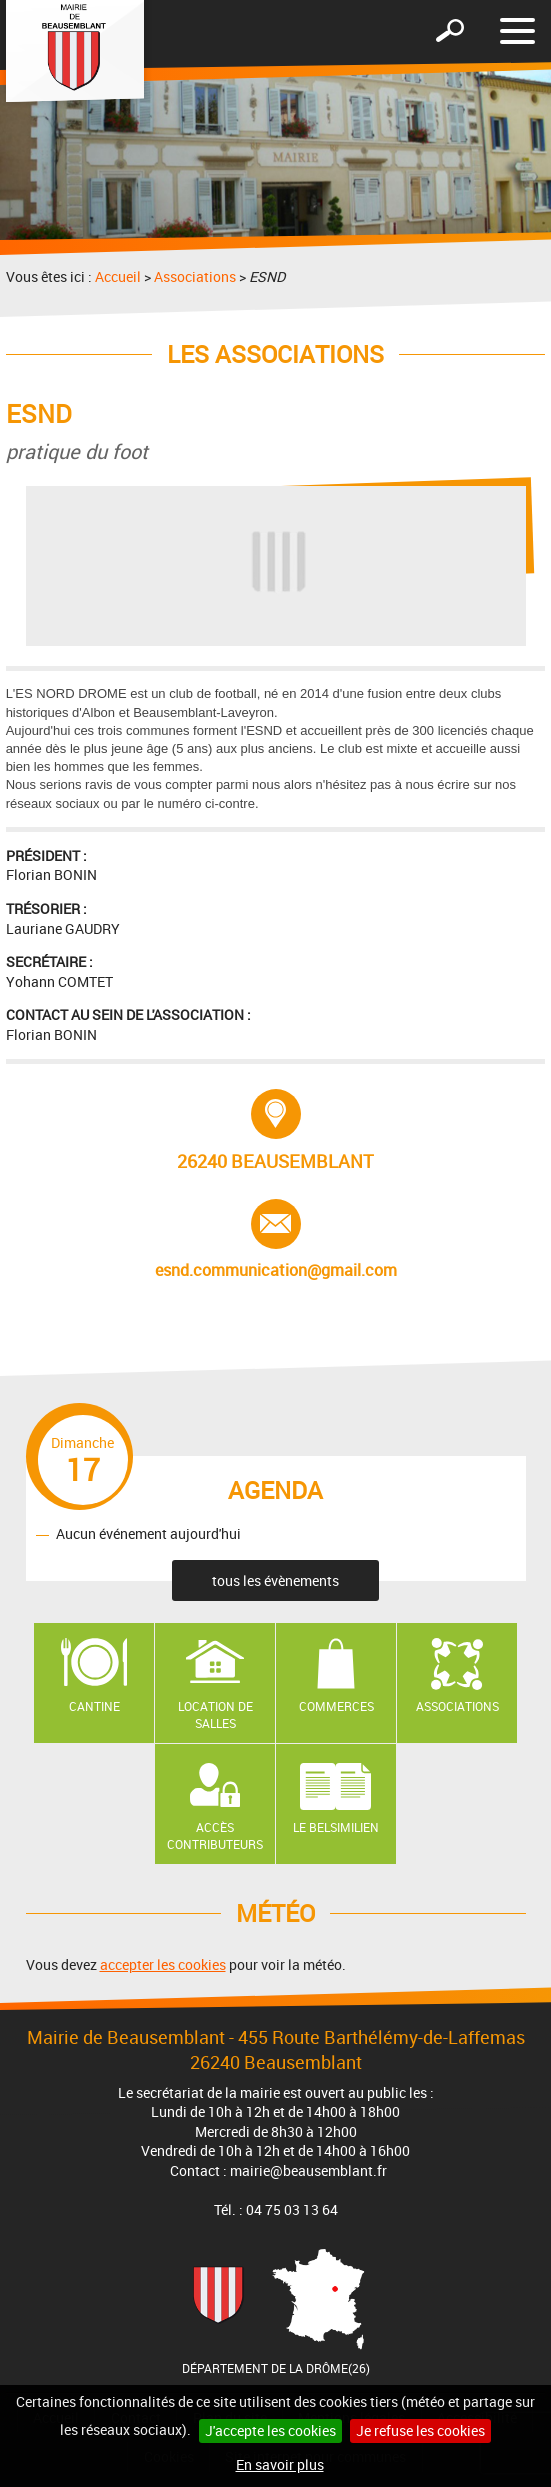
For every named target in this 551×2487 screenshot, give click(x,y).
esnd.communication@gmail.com (276, 1240)
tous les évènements (275, 1580)
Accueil (118, 276)
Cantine (94, 1706)
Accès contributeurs (215, 1835)
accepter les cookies (163, 1964)
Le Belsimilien (336, 1827)
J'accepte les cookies (270, 2430)
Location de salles (215, 1714)
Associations (195, 276)
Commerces (336, 1706)
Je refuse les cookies (420, 2430)
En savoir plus (280, 2464)
